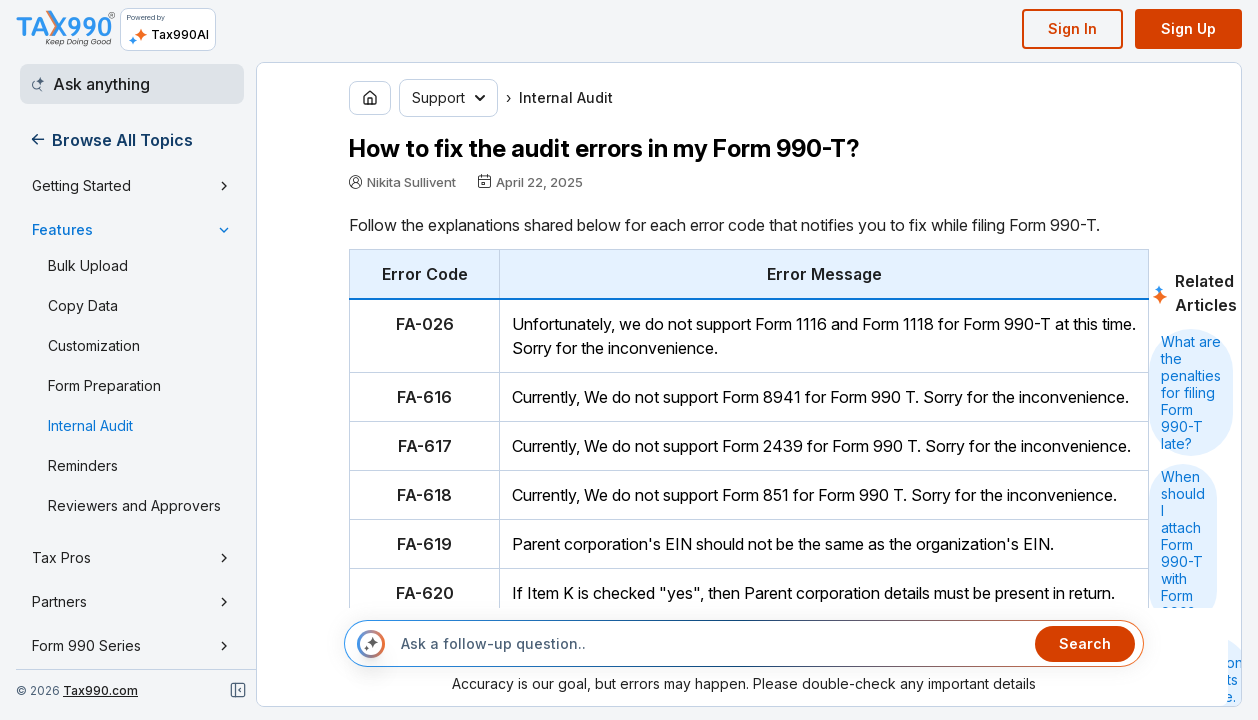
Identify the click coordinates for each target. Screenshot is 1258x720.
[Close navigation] (238, 690)
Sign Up (1188, 28)
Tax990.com (100, 690)
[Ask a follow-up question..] (710, 644)
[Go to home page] (370, 98)
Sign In (1072, 28)
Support (448, 97)
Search (1085, 643)
